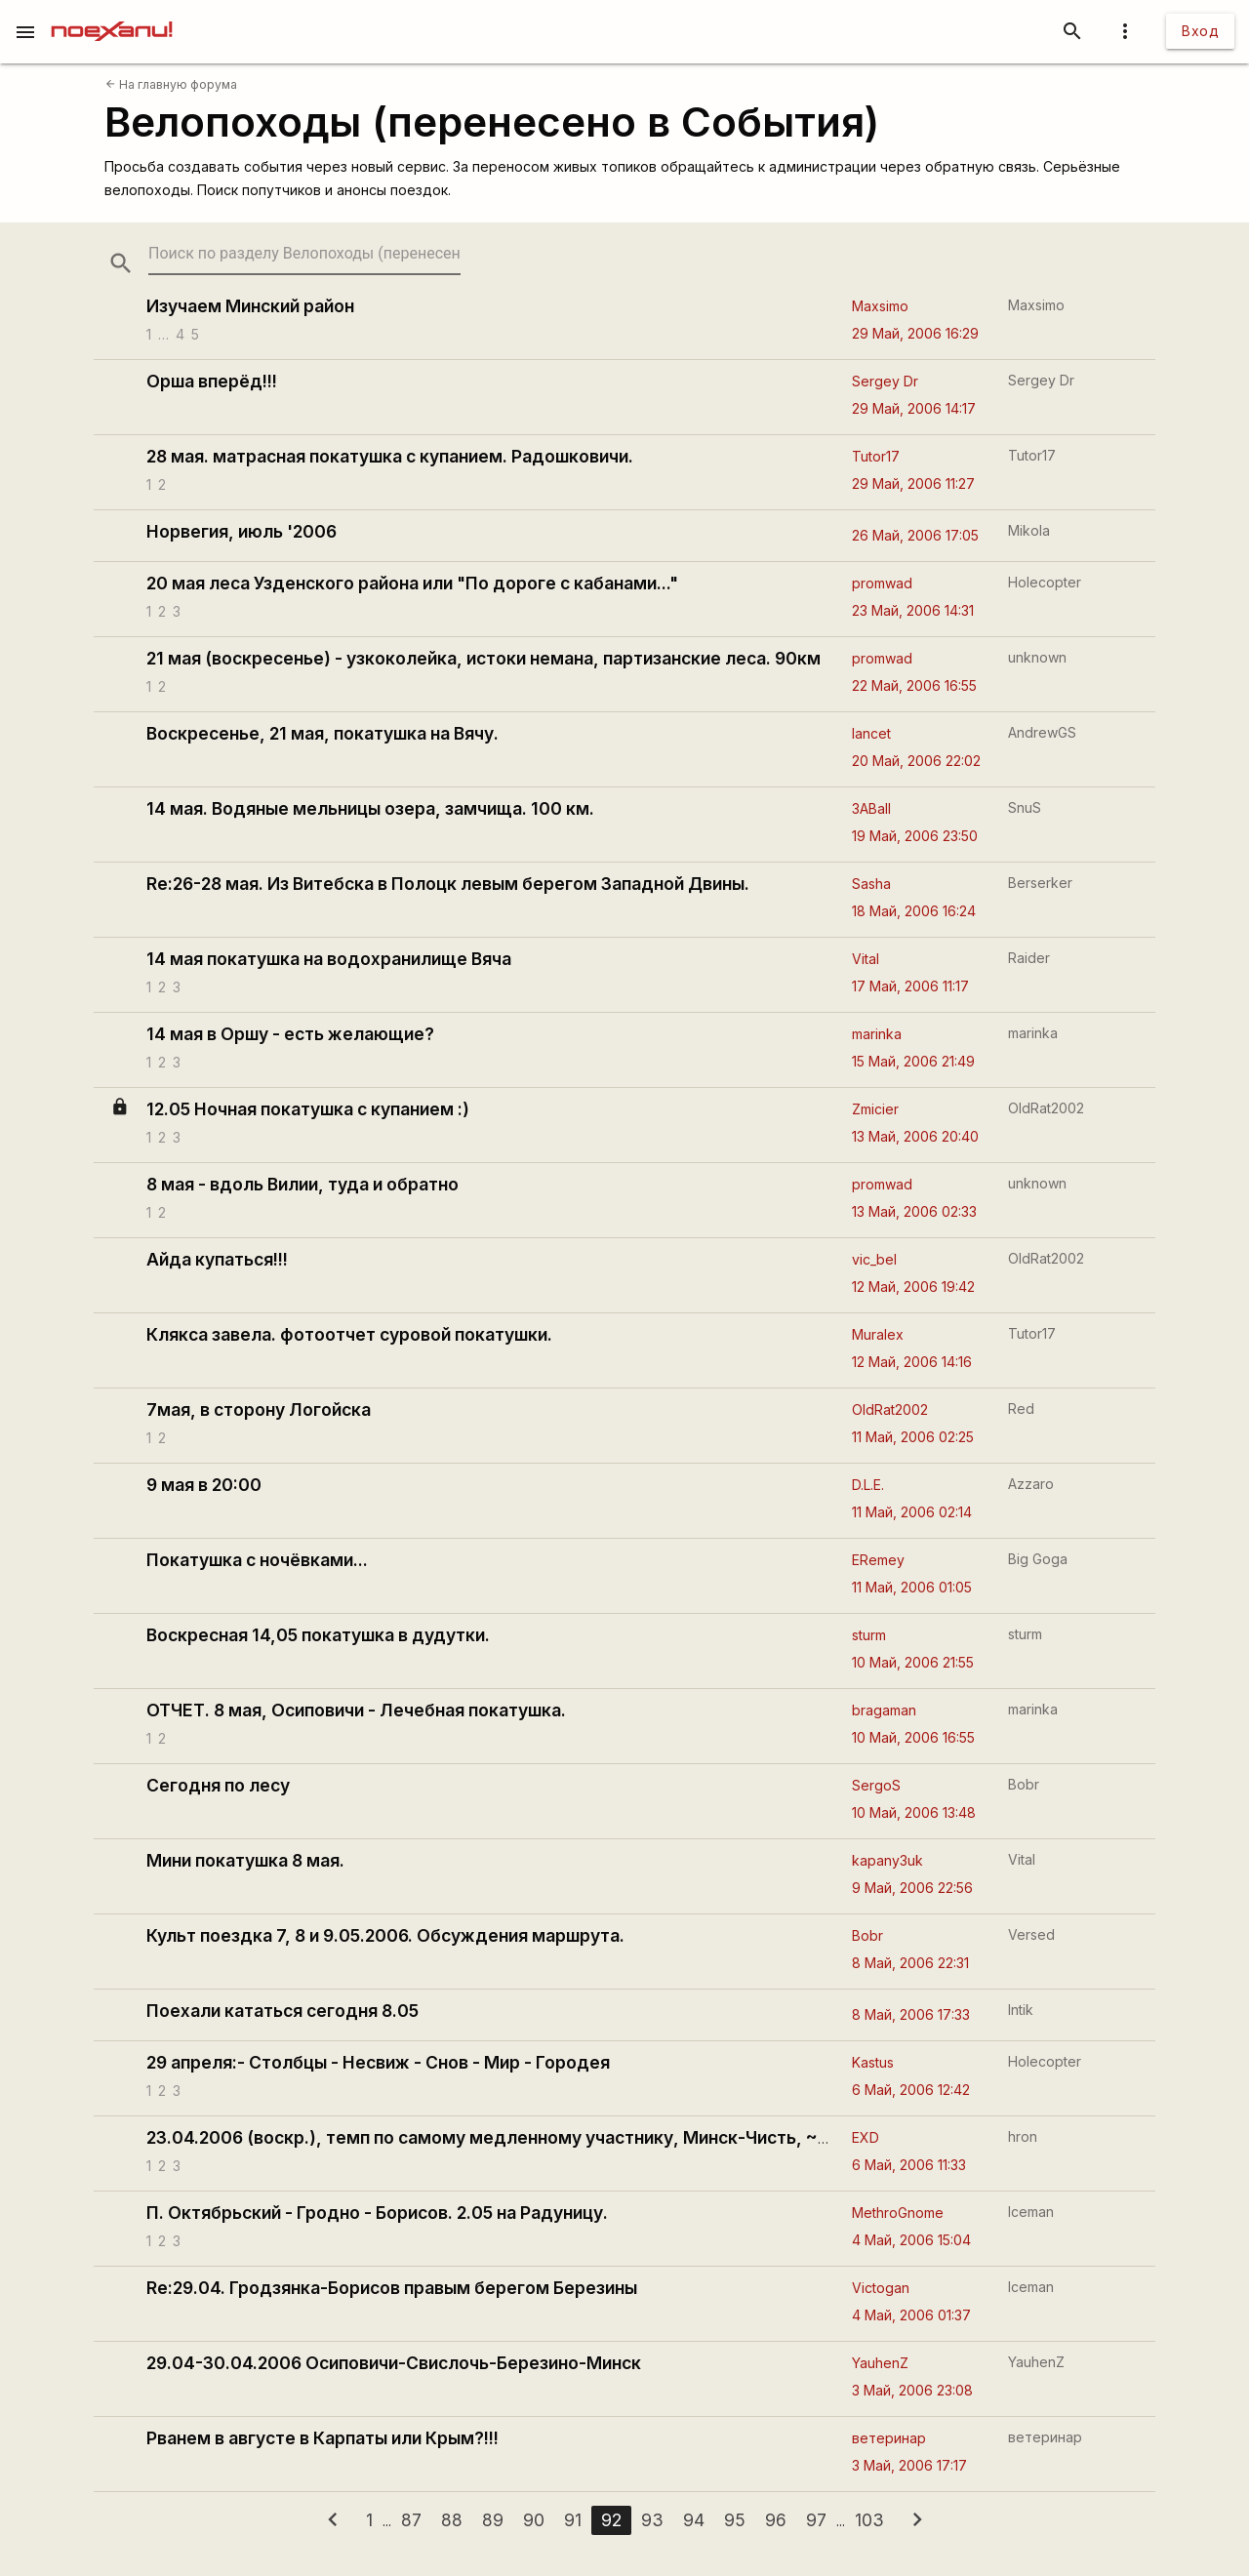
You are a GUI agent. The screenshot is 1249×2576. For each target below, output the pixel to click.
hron (1022, 2136)
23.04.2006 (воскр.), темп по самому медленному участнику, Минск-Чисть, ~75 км (506, 2137)
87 (411, 2520)
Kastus (873, 2062)
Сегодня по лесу (218, 1785)
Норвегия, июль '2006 (241, 531)
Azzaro (1031, 1483)
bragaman (884, 1710)
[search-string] (304, 253)
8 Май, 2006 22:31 (910, 1962)
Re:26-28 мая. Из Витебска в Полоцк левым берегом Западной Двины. (447, 883)
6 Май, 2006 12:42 (911, 2089)
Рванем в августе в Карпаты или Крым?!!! (322, 2438)
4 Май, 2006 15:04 (911, 2240)
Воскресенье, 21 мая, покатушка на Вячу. (322, 733)
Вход (1200, 30)
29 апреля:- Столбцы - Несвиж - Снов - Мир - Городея (378, 2062)
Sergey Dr (885, 381)
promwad (882, 583)
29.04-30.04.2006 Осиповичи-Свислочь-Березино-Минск (393, 2363)
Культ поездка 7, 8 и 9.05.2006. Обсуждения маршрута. (385, 1935)
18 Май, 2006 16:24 (914, 911)
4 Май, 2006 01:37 (911, 2315)
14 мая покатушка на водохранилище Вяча (328, 958)
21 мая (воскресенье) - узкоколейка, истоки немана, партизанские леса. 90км (483, 658)
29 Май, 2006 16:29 (915, 333)
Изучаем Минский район (250, 306)
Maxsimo (880, 306)
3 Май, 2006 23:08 (912, 2390)
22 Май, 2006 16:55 (914, 685)
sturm (869, 1635)
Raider (1029, 957)
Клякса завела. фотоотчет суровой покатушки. (349, 1334)
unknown (1037, 657)
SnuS (1024, 807)
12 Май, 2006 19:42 (913, 1286)
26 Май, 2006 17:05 (915, 535)
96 (775, 2520)
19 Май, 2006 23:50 (915, 835)
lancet (871, 733)
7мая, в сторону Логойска (258, 1409)
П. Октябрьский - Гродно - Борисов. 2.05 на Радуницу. (377, 2212)
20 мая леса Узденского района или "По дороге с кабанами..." (412, 583)
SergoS (876, 1785)
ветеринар (889, 2438)
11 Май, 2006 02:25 (913, 1437)
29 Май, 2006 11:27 (913, 483)
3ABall (871, 808)
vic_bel (874, 1259)
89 (493, 2520)
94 (694, 2520)
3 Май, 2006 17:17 (909, 2465)
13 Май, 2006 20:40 (915, 1136)
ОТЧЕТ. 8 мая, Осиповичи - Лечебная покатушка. (356, 1710)
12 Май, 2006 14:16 (912, 1361)
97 (816, 2520)
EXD (865, 2137)
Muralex (878, 1334)
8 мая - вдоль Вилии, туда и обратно (302, 1184)
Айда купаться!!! (217, 1259)
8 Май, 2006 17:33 (911, 2014)
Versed (1031, 1934)
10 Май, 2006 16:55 (913, 1737)
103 (869, 2520)
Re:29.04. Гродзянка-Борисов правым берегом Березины (391, 2287)
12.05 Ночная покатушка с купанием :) (307, 1109)
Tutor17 (876, 456)
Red (1021, 1408)
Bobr (1023, 1784)
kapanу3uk (887, 1860)
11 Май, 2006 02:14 (912, 1512)
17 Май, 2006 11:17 (910, 986)
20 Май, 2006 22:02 (916, 760)
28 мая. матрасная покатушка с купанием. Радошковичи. (389, 456)
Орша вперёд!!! (211, 381)
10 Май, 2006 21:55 (913, 1662)
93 (652, 2520)
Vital (865, 958)
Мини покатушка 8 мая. (245, 1860)
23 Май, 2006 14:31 (913, 610)
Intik (1020, 2009)
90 (533, 2520)
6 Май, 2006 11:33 (909, 2164)
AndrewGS (1042, 732)
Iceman (1031, 2211)
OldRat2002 (1046, 1108)
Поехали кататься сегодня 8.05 (282, 2010)
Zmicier (875, 1109)
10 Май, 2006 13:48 (914, 1812)
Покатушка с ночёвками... (257, 1560)
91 (573, 2520)
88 (452, 2520)
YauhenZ (880, 2363)
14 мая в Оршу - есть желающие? (290, 1034)
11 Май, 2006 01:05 (912, 1587)
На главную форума (171, 84)
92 (611, 2520)
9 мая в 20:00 (204, 1484)
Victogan (880, 2287)
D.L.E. (868, 1484)
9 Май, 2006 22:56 (912, 1887)
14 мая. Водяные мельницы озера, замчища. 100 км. (370, 808)
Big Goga (1038, 1558)
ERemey (878, 1559)
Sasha (871, 883)
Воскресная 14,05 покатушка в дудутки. (318, 1635)
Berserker (1040, 882)
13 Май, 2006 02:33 (914, 1211)
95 (734, 2520)
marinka (877, 1034)
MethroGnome (898, 2212)
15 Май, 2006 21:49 (913, 1061)
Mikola (1029, 530)
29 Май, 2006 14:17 (914, 408)
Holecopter (1044, 582)
